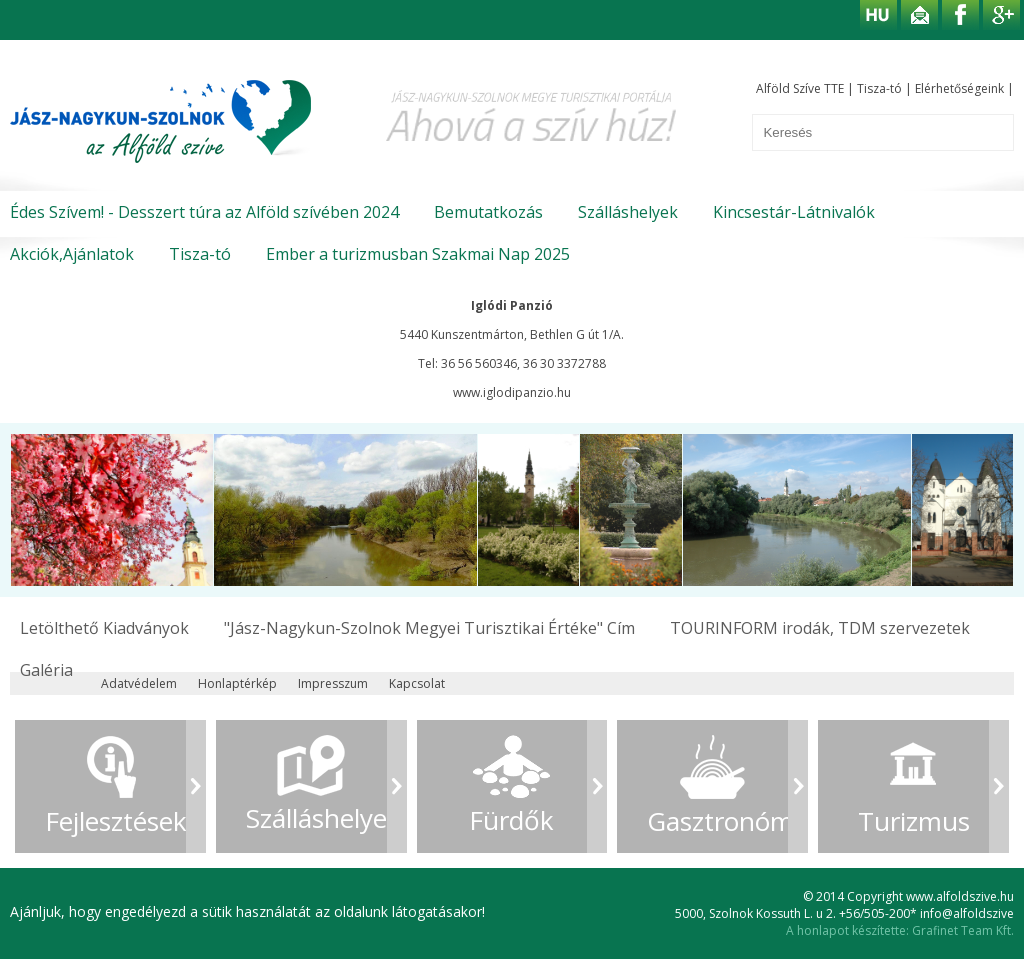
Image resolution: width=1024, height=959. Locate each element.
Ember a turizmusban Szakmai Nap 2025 (418, 254)
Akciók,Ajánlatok (72, 254)
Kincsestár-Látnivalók (794, 212)
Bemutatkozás (488, 212)
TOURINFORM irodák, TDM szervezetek (820, 628)
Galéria (46, 670)
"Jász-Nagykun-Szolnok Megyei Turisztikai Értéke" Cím (429, 628)
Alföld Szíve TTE (800, 88)
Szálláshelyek (628, 212)
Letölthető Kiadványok (104, 628)
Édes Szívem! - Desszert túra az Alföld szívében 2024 (204, 212)
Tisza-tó (879, 88)
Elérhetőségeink (959, 88)
